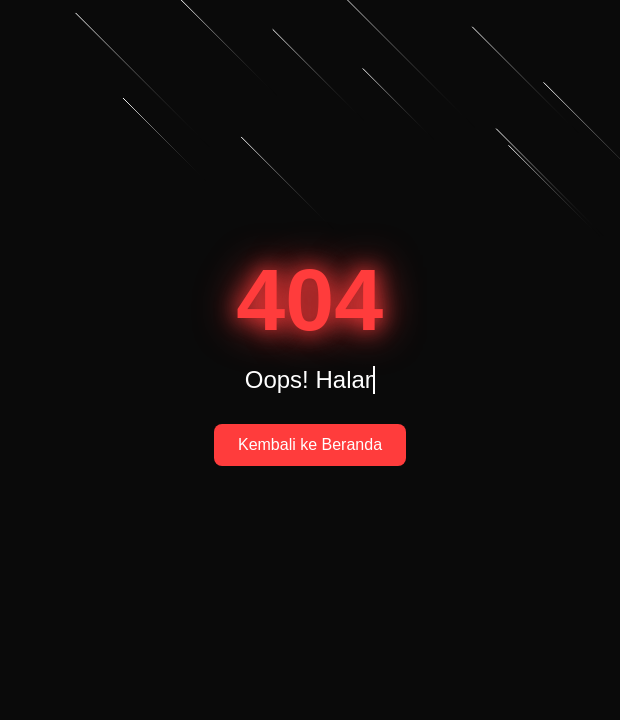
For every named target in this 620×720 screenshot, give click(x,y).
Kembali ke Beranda (310, 444)
